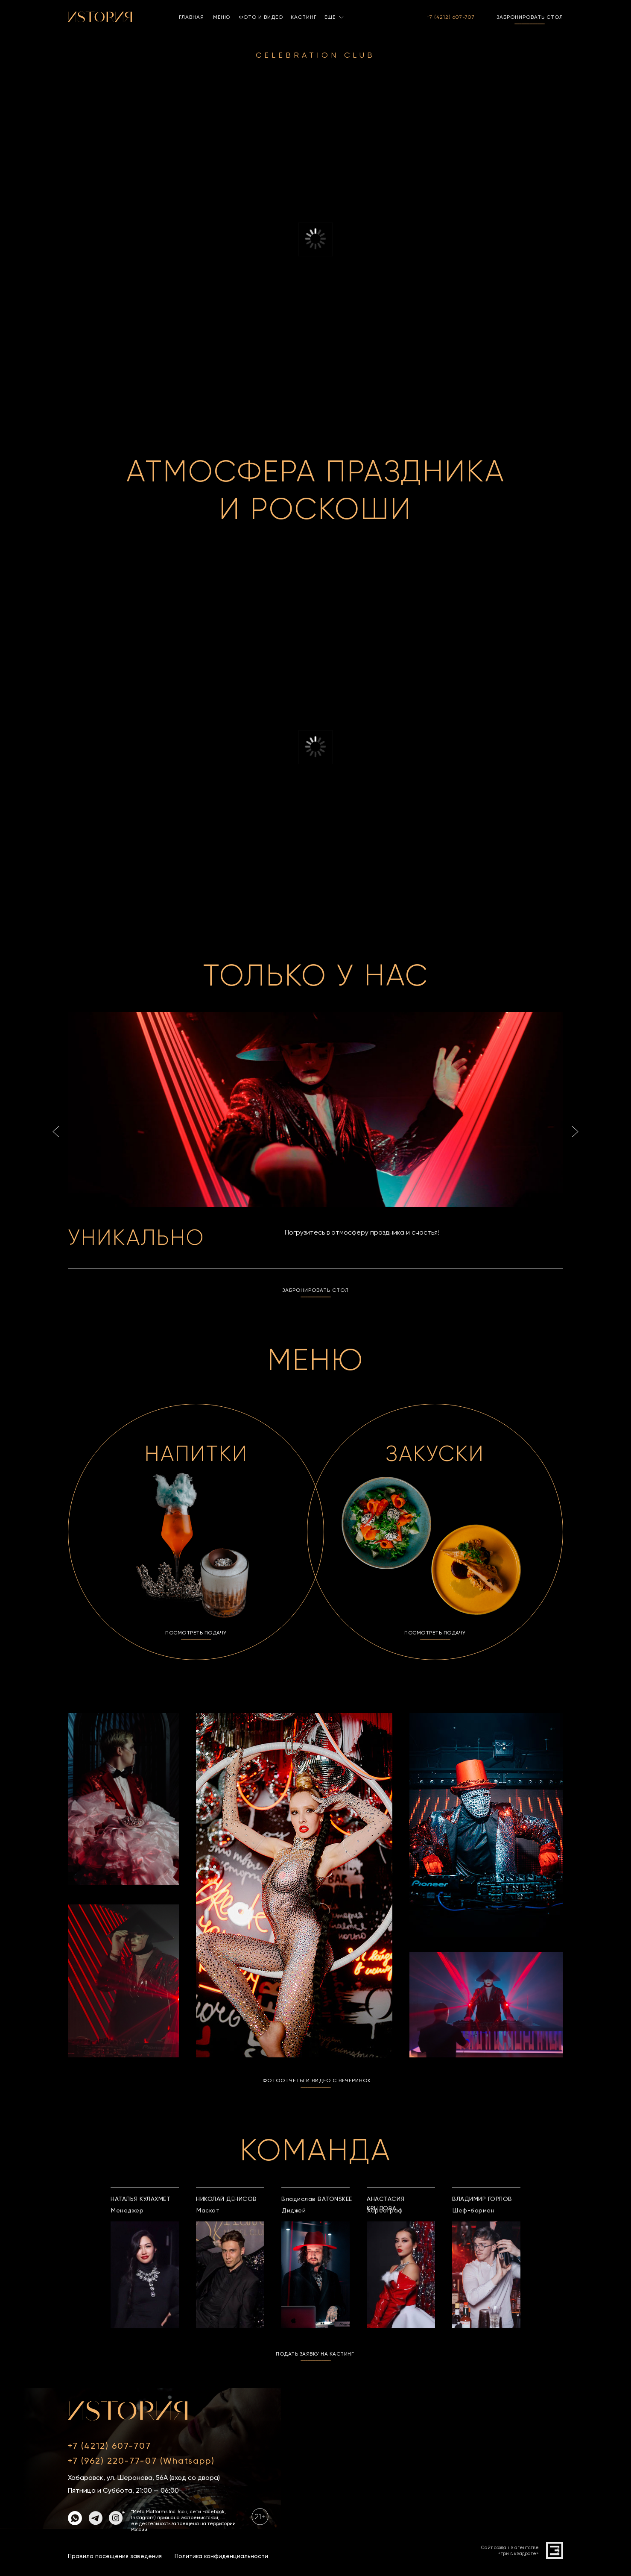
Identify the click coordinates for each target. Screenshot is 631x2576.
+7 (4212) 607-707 (451, 17)
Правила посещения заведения (115, 2556)
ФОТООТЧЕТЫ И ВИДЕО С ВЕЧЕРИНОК (317, 2080)
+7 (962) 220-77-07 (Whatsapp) (141, 2461)
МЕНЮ (221, 17)
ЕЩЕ (330, 17)
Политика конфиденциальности (221, 2556)
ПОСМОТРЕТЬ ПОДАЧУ (196, 1633)
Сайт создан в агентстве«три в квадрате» (510, 2550)
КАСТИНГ (304, 17)
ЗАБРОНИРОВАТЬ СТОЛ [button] (530, 17)
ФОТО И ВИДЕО (261, 17)
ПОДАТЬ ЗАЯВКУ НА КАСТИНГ (315, 2354)
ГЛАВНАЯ (191, 17)
